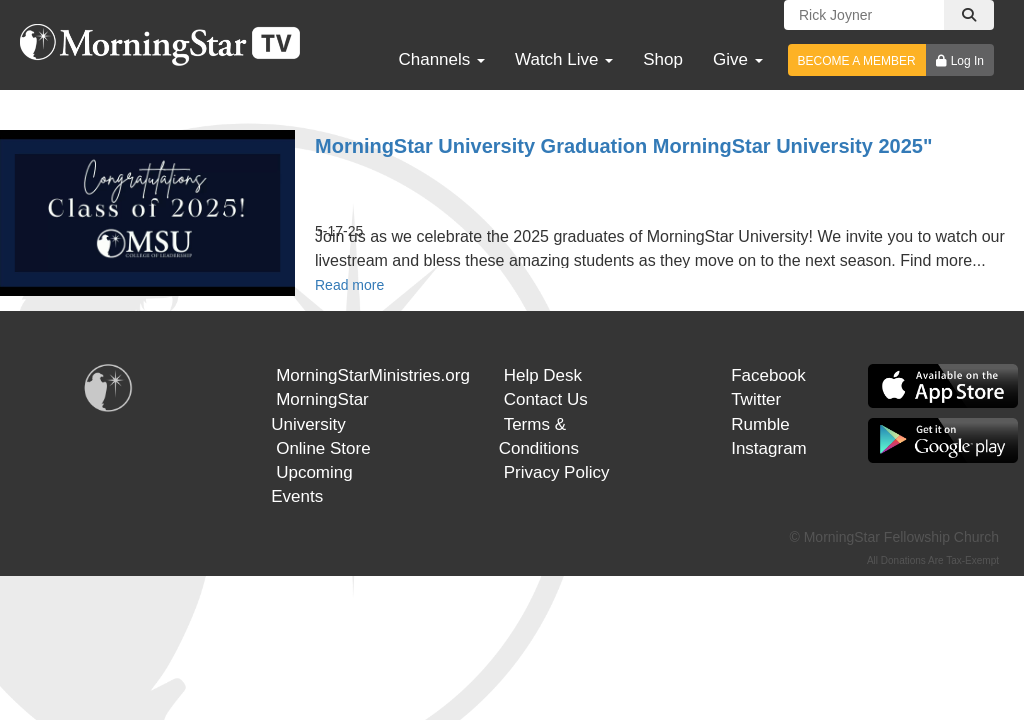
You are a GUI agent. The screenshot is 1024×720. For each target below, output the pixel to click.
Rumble (760, 424)
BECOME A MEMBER (857, 61)
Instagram (769, 448)
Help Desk (543, 375)
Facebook (768, 375)
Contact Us (546, 399)
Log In (967, 61)
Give (738, 59)
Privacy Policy (557, 472)
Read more (349, 285)
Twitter (756, 399)
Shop (663, 59)
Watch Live (564, 59)
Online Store (323, 448)
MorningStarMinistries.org (373, 375)
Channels (441, 59)
